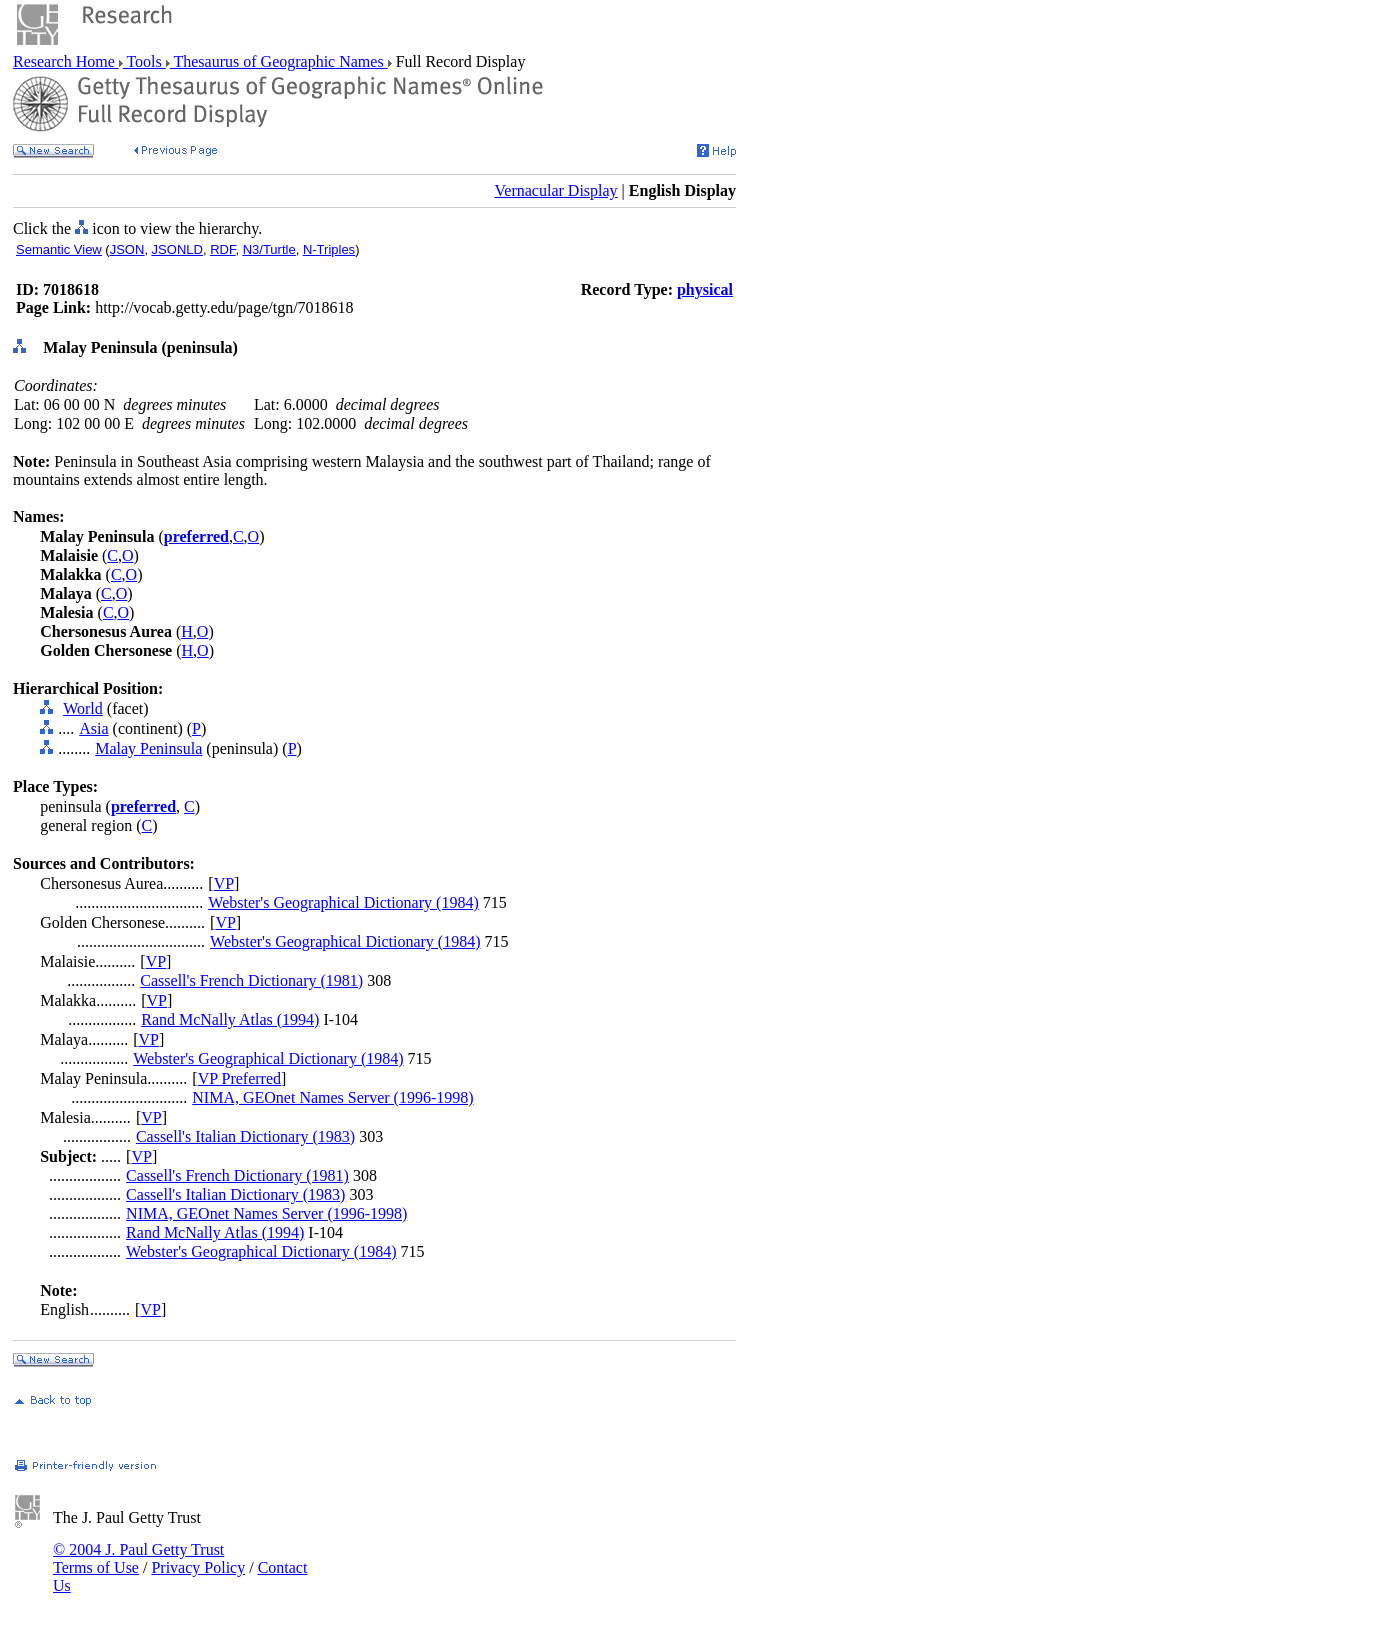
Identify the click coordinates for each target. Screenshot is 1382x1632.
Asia (93, 728)
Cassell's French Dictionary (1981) (251, 980)
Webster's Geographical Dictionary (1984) (343, 902)
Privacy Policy (198, 1567)
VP (224, 883)
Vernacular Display (556, 190)
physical (705, 289)
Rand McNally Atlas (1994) (230, 1019)
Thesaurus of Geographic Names (279, 61)
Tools (144, 61)
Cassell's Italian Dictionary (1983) (245, 1136)
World (83, 708)
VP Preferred (239, 1078)
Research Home (66, 61)
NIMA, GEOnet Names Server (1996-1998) (332, 1097)
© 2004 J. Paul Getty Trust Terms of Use (138, 1558)
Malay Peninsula (148, 748)
